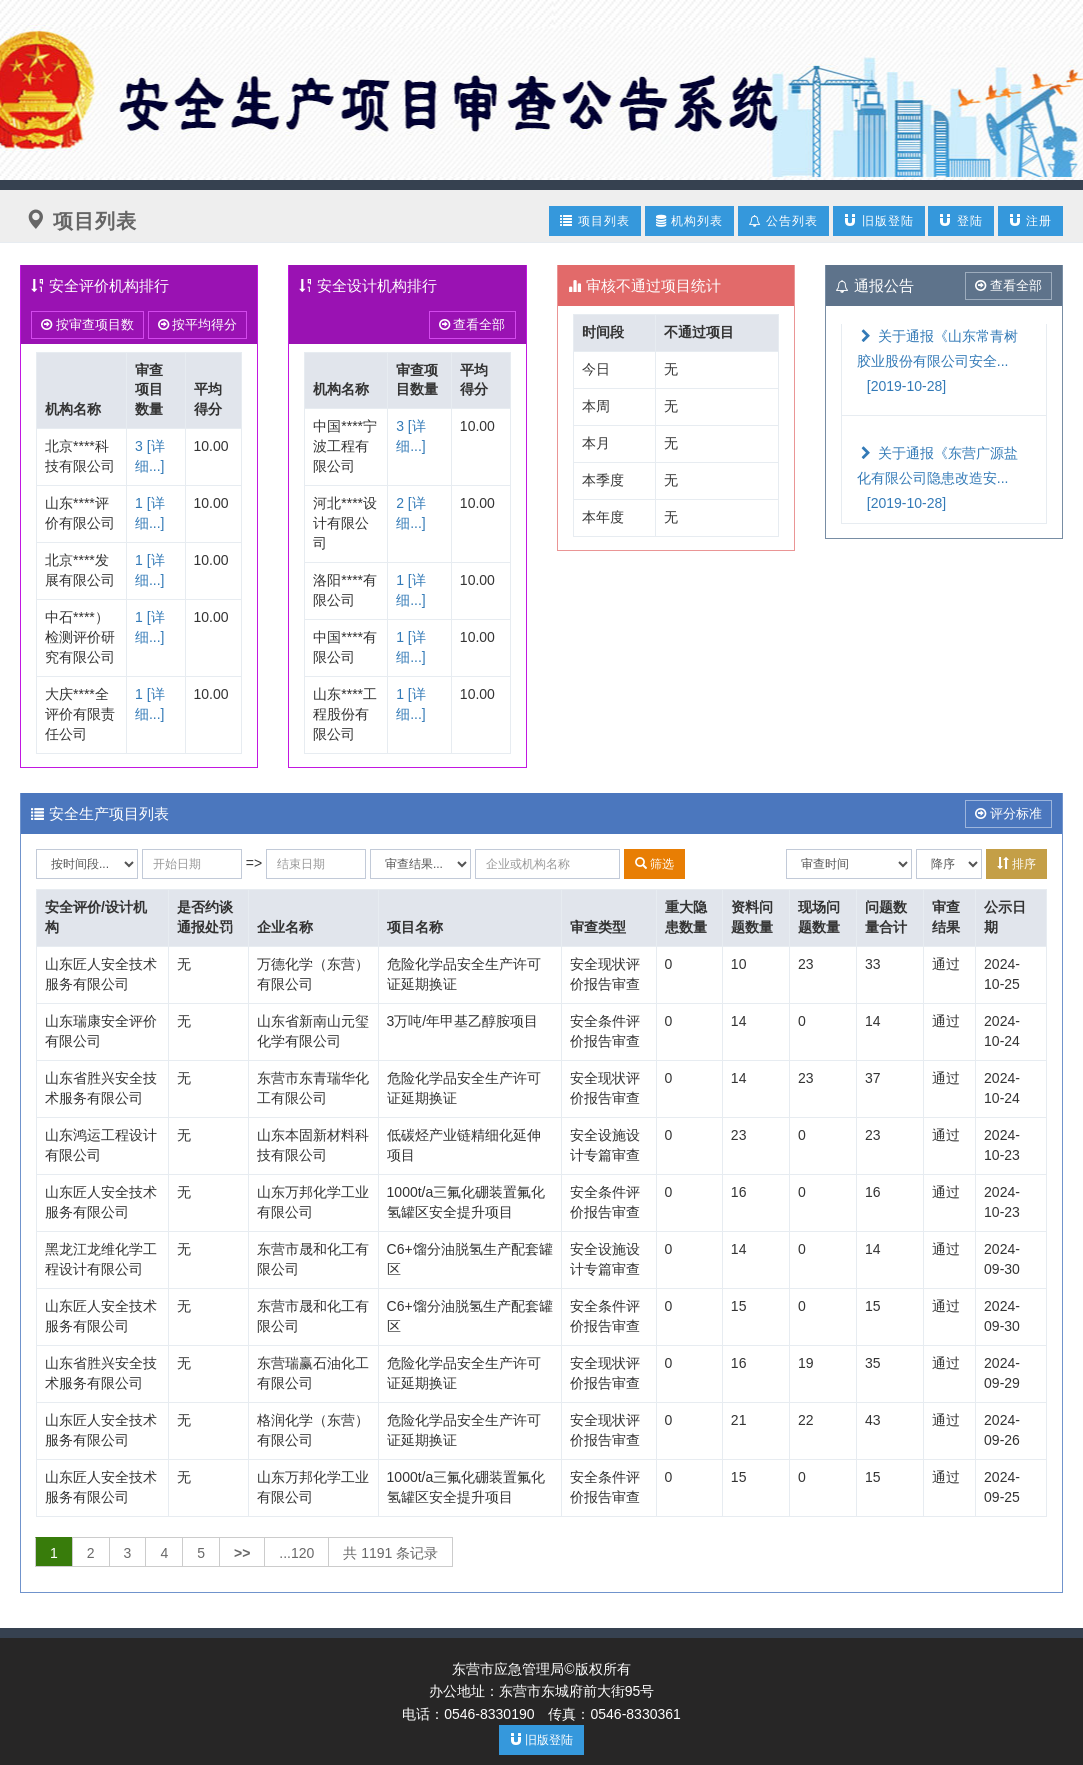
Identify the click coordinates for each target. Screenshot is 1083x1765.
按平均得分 (198, 324)
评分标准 (1008, 813)
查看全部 (472, 324)
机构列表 (689, 221)
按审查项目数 (87, 324)
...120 (296, 1553)
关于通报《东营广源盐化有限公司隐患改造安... (937, 478)
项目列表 (594, 220)
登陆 (960, 220)
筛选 (654, 863)
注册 (1030, 220)
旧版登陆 (878, 220)
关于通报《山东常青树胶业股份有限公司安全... (937, 361)
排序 (1016, 863)
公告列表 (783, 221)
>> (242, 1553)
